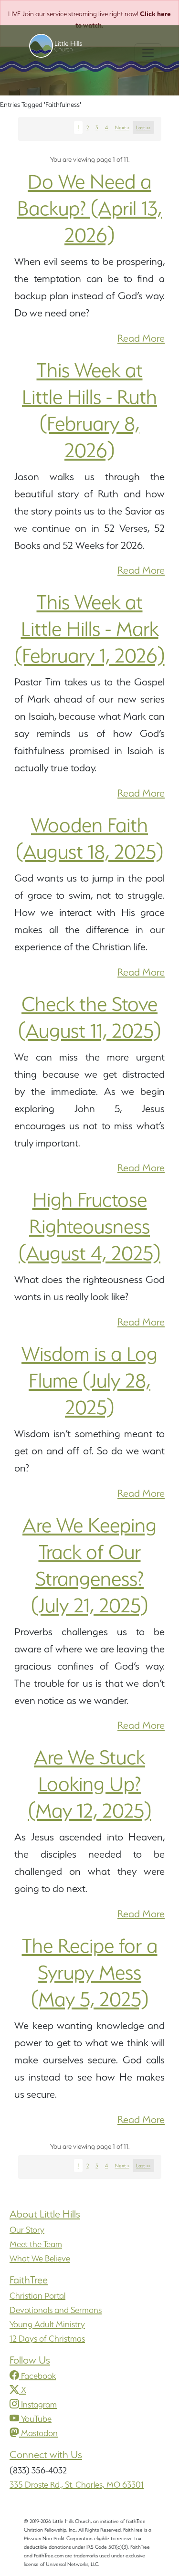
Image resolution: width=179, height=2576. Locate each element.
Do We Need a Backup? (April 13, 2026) (89, 208)
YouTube (31, 2419)
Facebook (33, 2376)
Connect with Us (46, 2454)
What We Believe (40, 2258)
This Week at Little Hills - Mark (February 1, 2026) (90, 628)
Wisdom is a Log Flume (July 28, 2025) (89, 1380)
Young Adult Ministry (47, 2324)
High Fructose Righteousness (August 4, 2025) (89, 1226)
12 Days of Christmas (47, 2339)
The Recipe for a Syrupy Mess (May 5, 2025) (90, 1972)
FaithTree (29, 2280)
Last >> (143, 127)
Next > (122, 127)
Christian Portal (37, 2296)
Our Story (27, 2230)
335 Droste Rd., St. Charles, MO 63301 (77, 2485)
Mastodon (34, 2433)
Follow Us (30, 2360)
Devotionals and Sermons (56, 2310)
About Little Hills (45, 2214)
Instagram (33, 2404)
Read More (141, 338)
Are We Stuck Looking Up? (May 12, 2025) (89, 1783)
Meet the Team (36, 2244)
